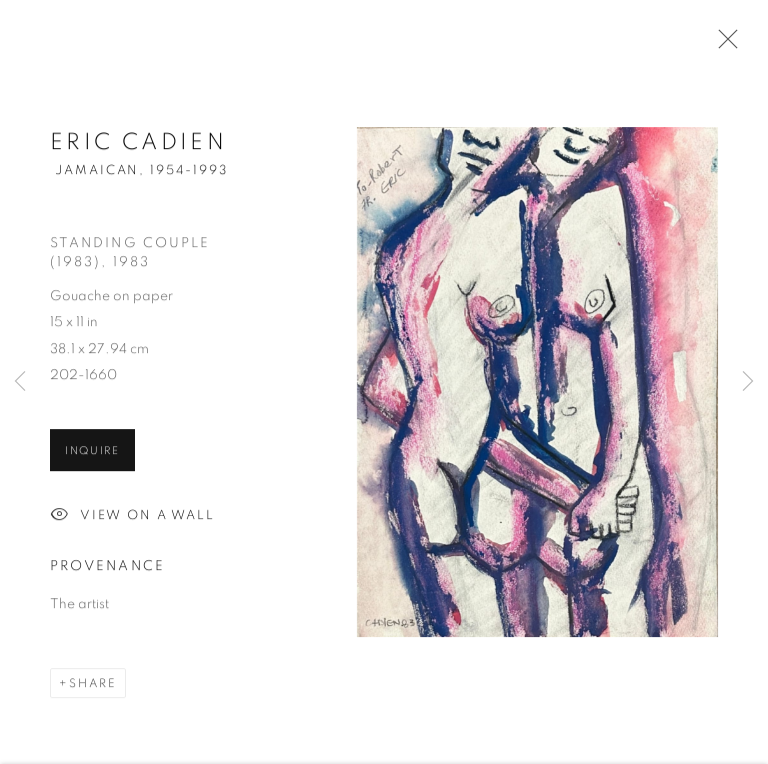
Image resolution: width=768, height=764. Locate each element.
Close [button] (723, 45)
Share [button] (93, 685)
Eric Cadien (138, 144)
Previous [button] (20, 382)
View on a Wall (132, 518)
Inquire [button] (92, 452)
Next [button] (748, 382)
